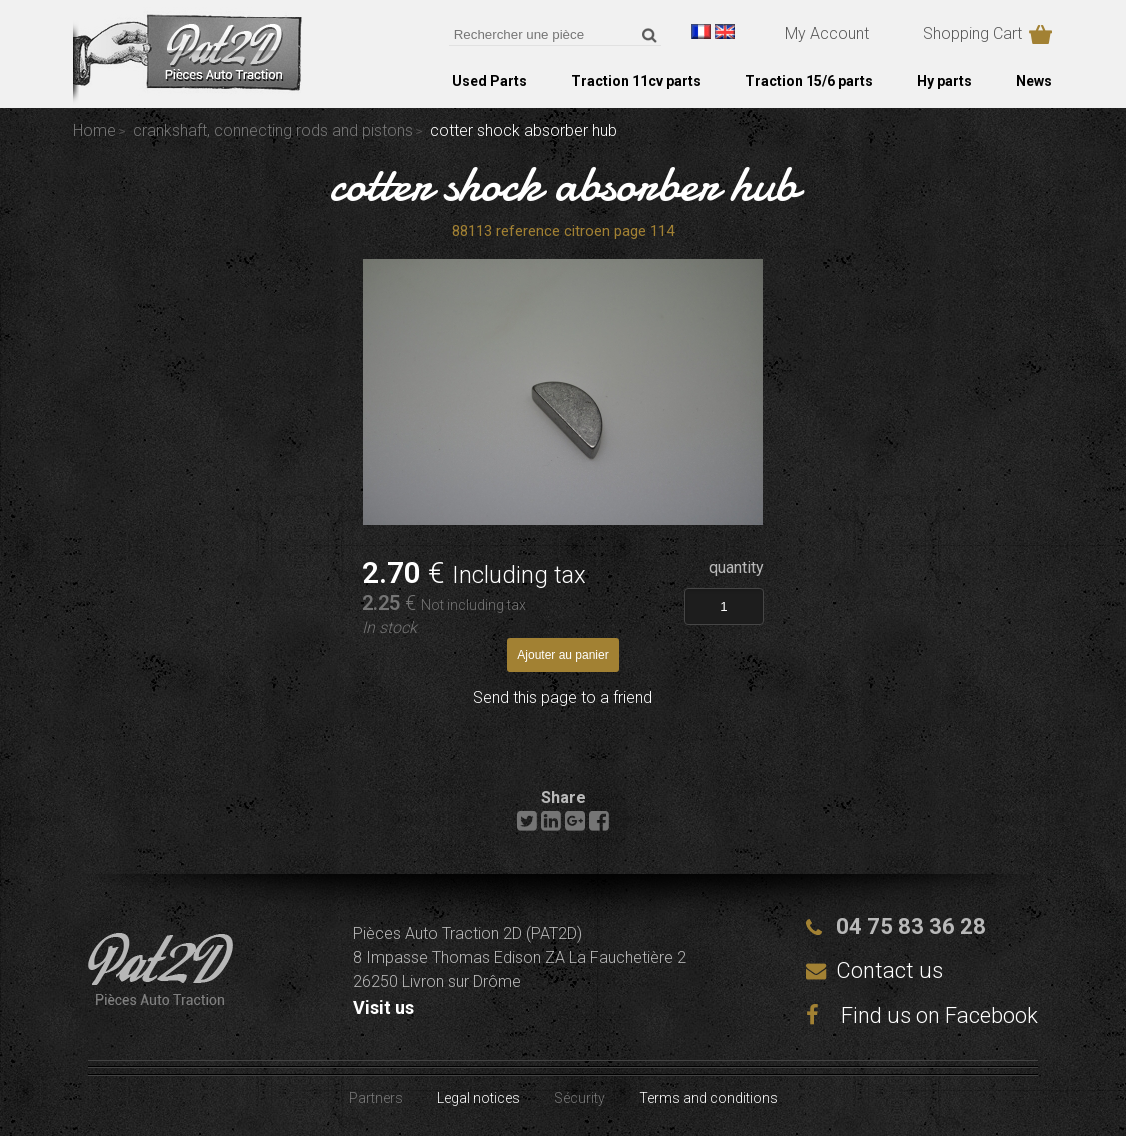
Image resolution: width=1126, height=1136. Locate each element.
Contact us (889, 970)
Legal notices (478, 1098)
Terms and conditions (708, 1098)
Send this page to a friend (562, 697)
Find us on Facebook (922, 1015)
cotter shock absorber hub (563, 184)
